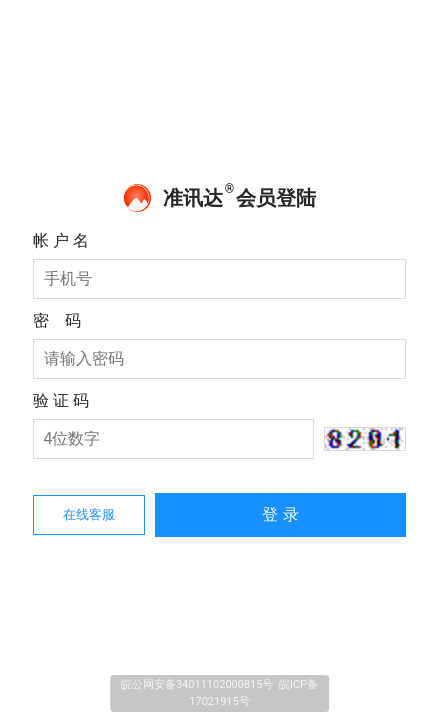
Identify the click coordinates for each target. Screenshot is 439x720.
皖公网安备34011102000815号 (197, 684)
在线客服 (89, 514)
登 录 (280, 514)
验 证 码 (61, 400)
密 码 (57, 320)
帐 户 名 (61, 240)
